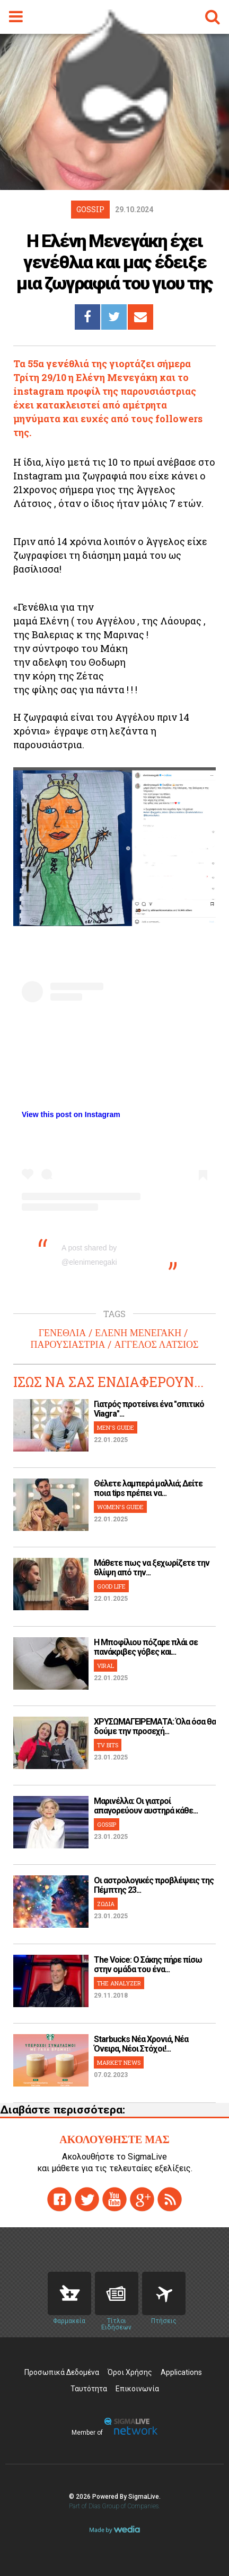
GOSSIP (106, 1824)
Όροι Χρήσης (130, 2372)
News (116, 2293)
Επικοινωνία (137, 2388)
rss (169, 2199)
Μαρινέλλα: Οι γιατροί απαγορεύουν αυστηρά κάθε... (146, 1806)
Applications (181, 2372)
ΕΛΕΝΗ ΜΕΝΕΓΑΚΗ (138, 1333)
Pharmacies (69, 2293)
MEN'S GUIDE (115, 1427)
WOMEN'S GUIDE (120, 1507)
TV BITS (107, 1745)
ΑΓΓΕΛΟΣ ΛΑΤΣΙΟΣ (156, 1344)
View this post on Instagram (71, 1114)
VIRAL (105, 1666)
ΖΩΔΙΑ (105, 1904)
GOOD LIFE (111, 1586)
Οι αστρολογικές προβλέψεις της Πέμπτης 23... (154, 1885)
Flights (164, 2293)
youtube (114, 2199)
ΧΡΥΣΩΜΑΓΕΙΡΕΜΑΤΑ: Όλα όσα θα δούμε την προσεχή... (155, 1726)
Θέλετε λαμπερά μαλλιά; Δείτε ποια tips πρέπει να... (148, 1488)
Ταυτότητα (89, 2388)
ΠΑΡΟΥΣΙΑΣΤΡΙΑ (67, 1344)
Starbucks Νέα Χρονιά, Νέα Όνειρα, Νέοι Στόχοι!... (141, 2044)
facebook (59, 2199)
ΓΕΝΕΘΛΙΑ (62, 1333)
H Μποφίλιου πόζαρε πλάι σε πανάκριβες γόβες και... (146, 1647)
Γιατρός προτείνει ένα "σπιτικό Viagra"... (149, 1409)
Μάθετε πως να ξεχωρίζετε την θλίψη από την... (151, 1567)
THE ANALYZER (119, 1983)
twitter (87, 2199)
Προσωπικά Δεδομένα (61, 2372)
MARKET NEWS (118, 2062)
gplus (142, 2199)
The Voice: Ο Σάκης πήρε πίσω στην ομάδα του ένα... (148, 1964)
